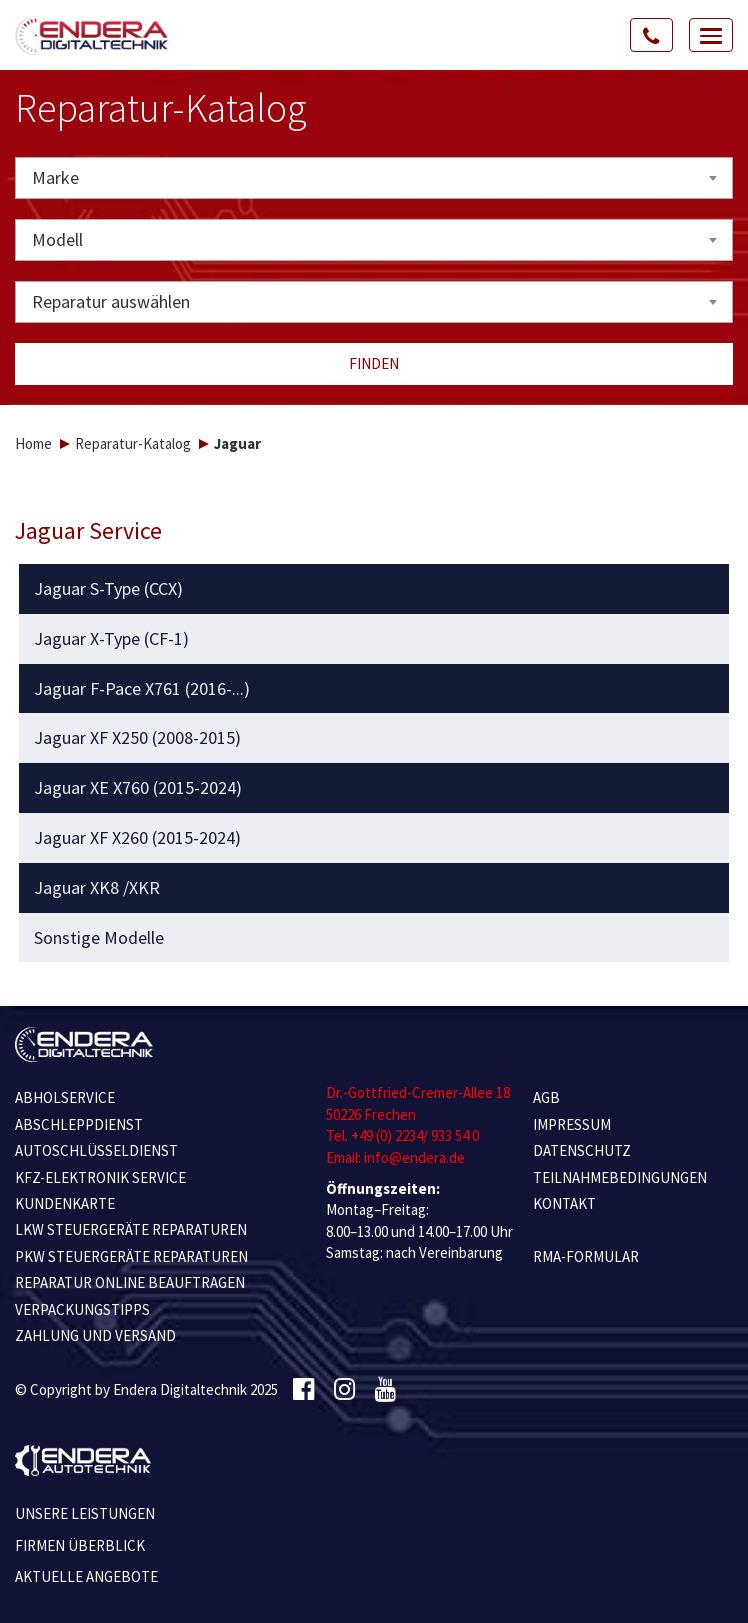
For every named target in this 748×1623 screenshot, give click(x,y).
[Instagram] (344, 1390)
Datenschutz (582, 1150)
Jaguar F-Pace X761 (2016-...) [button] (142, 689)
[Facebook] (303, 1390)
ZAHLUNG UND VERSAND (95, 1335)
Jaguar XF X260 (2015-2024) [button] (137, 838)
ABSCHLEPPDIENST (79, 1124)
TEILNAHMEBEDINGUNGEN (620, 1177)
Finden (374, 363)
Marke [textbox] (55, 177)
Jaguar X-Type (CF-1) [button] (111, 639)
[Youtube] (385, 1390)
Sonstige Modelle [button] (99, 938)
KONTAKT (564, 1203)
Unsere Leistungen (85, 1513)
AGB (546, 1097)
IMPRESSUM (572, 1124)
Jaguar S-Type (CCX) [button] (108, 589)
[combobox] (374, 178)
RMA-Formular (586, 1256)
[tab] (374, 589)
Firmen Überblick (80, 1545)
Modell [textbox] (57, 239)
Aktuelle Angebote (86, 1576)
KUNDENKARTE (65, 1203)
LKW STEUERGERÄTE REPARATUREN (131, 1229)
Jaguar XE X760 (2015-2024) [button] (138, 788)
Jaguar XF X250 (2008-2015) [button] (137, 738)
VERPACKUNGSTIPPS (82, 1309)
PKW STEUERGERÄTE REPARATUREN (131, 1256)
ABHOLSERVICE (65, 1097)
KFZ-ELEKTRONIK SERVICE (100, 1177)
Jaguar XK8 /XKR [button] (97, 888)
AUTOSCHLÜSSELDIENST (96, 1150)
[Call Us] (652, 35)
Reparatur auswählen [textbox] (111, 301)
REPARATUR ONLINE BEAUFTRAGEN (130, 1282)
